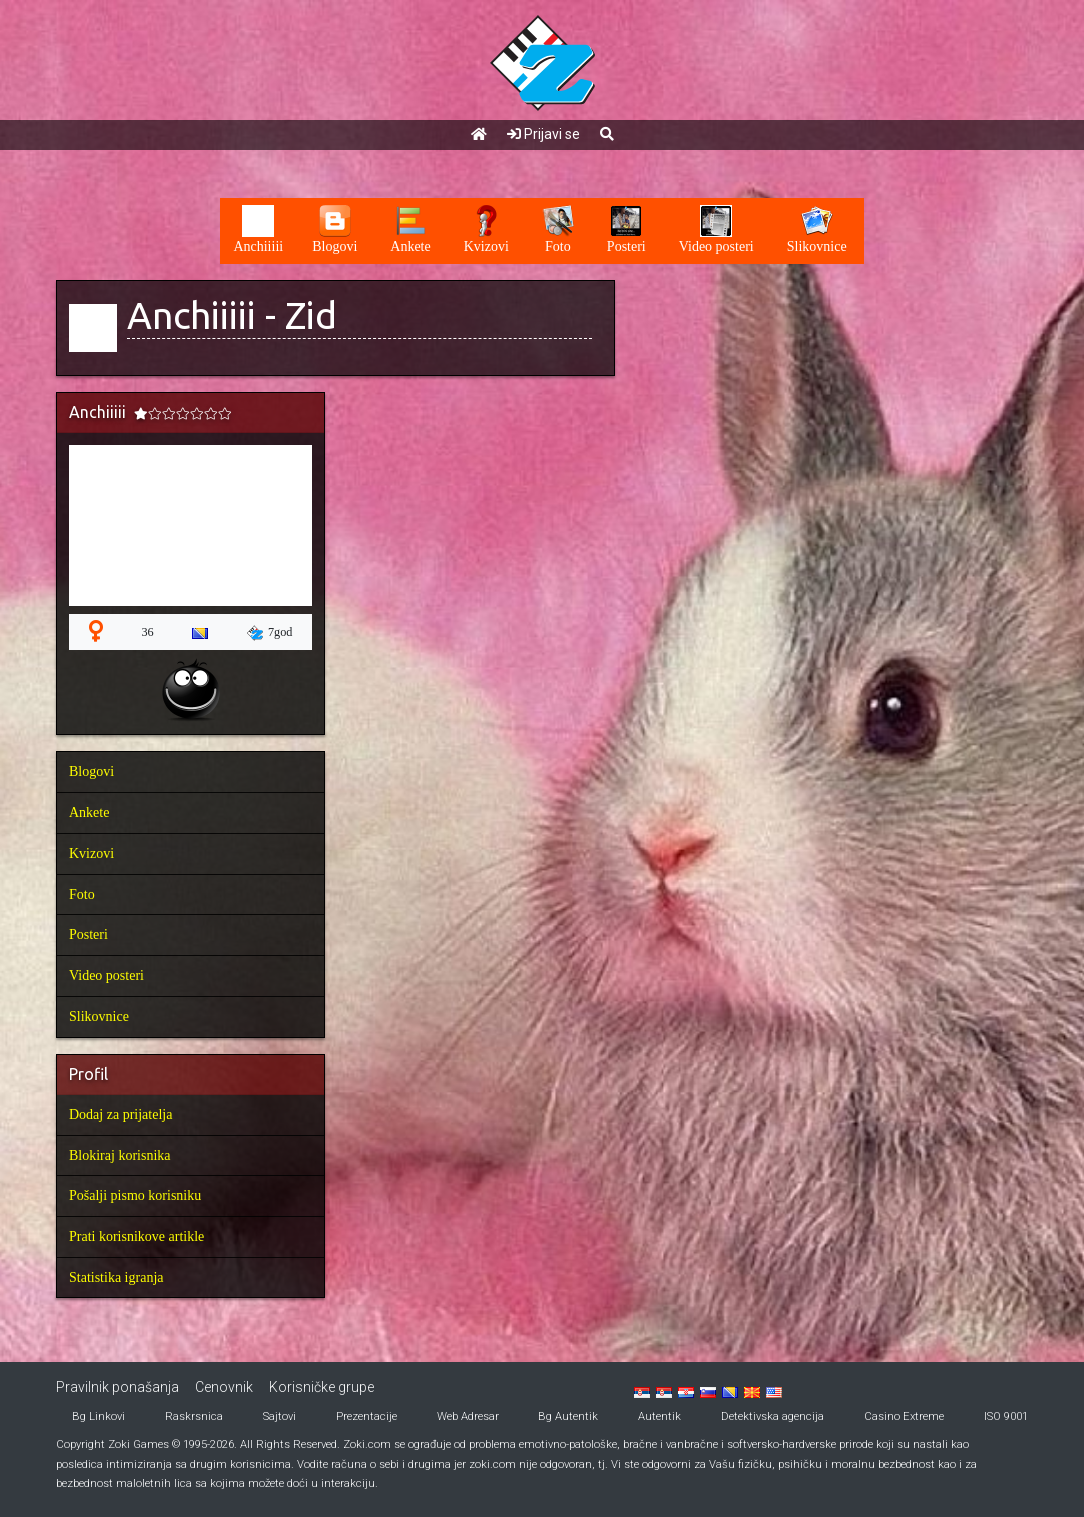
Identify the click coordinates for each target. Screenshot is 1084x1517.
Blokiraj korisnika (120, 1155)
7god (270, 633)
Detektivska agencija (772, 1416)
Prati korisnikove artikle (136, 1236)
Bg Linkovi (98, 1416)
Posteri (88, 934)
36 (147, 632)
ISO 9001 (1006, 1416)
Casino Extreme (904, 1416)
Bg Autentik (568, 1416)
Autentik (659, 1416)
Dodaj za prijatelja (120, 1114)
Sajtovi (279, 1416)
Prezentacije (366, 1416)
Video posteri (106, 975)
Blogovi (91, 771)
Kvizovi (91, 853)
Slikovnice (99, 1016)
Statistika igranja (116, 1277)
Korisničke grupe (321, 1387)
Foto (82, 894)
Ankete (89, 812)
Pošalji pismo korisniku (135, 1195)
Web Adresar (468, 1416)
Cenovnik (224, 1387)
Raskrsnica (194, 1416)
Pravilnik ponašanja (117, 1387)
